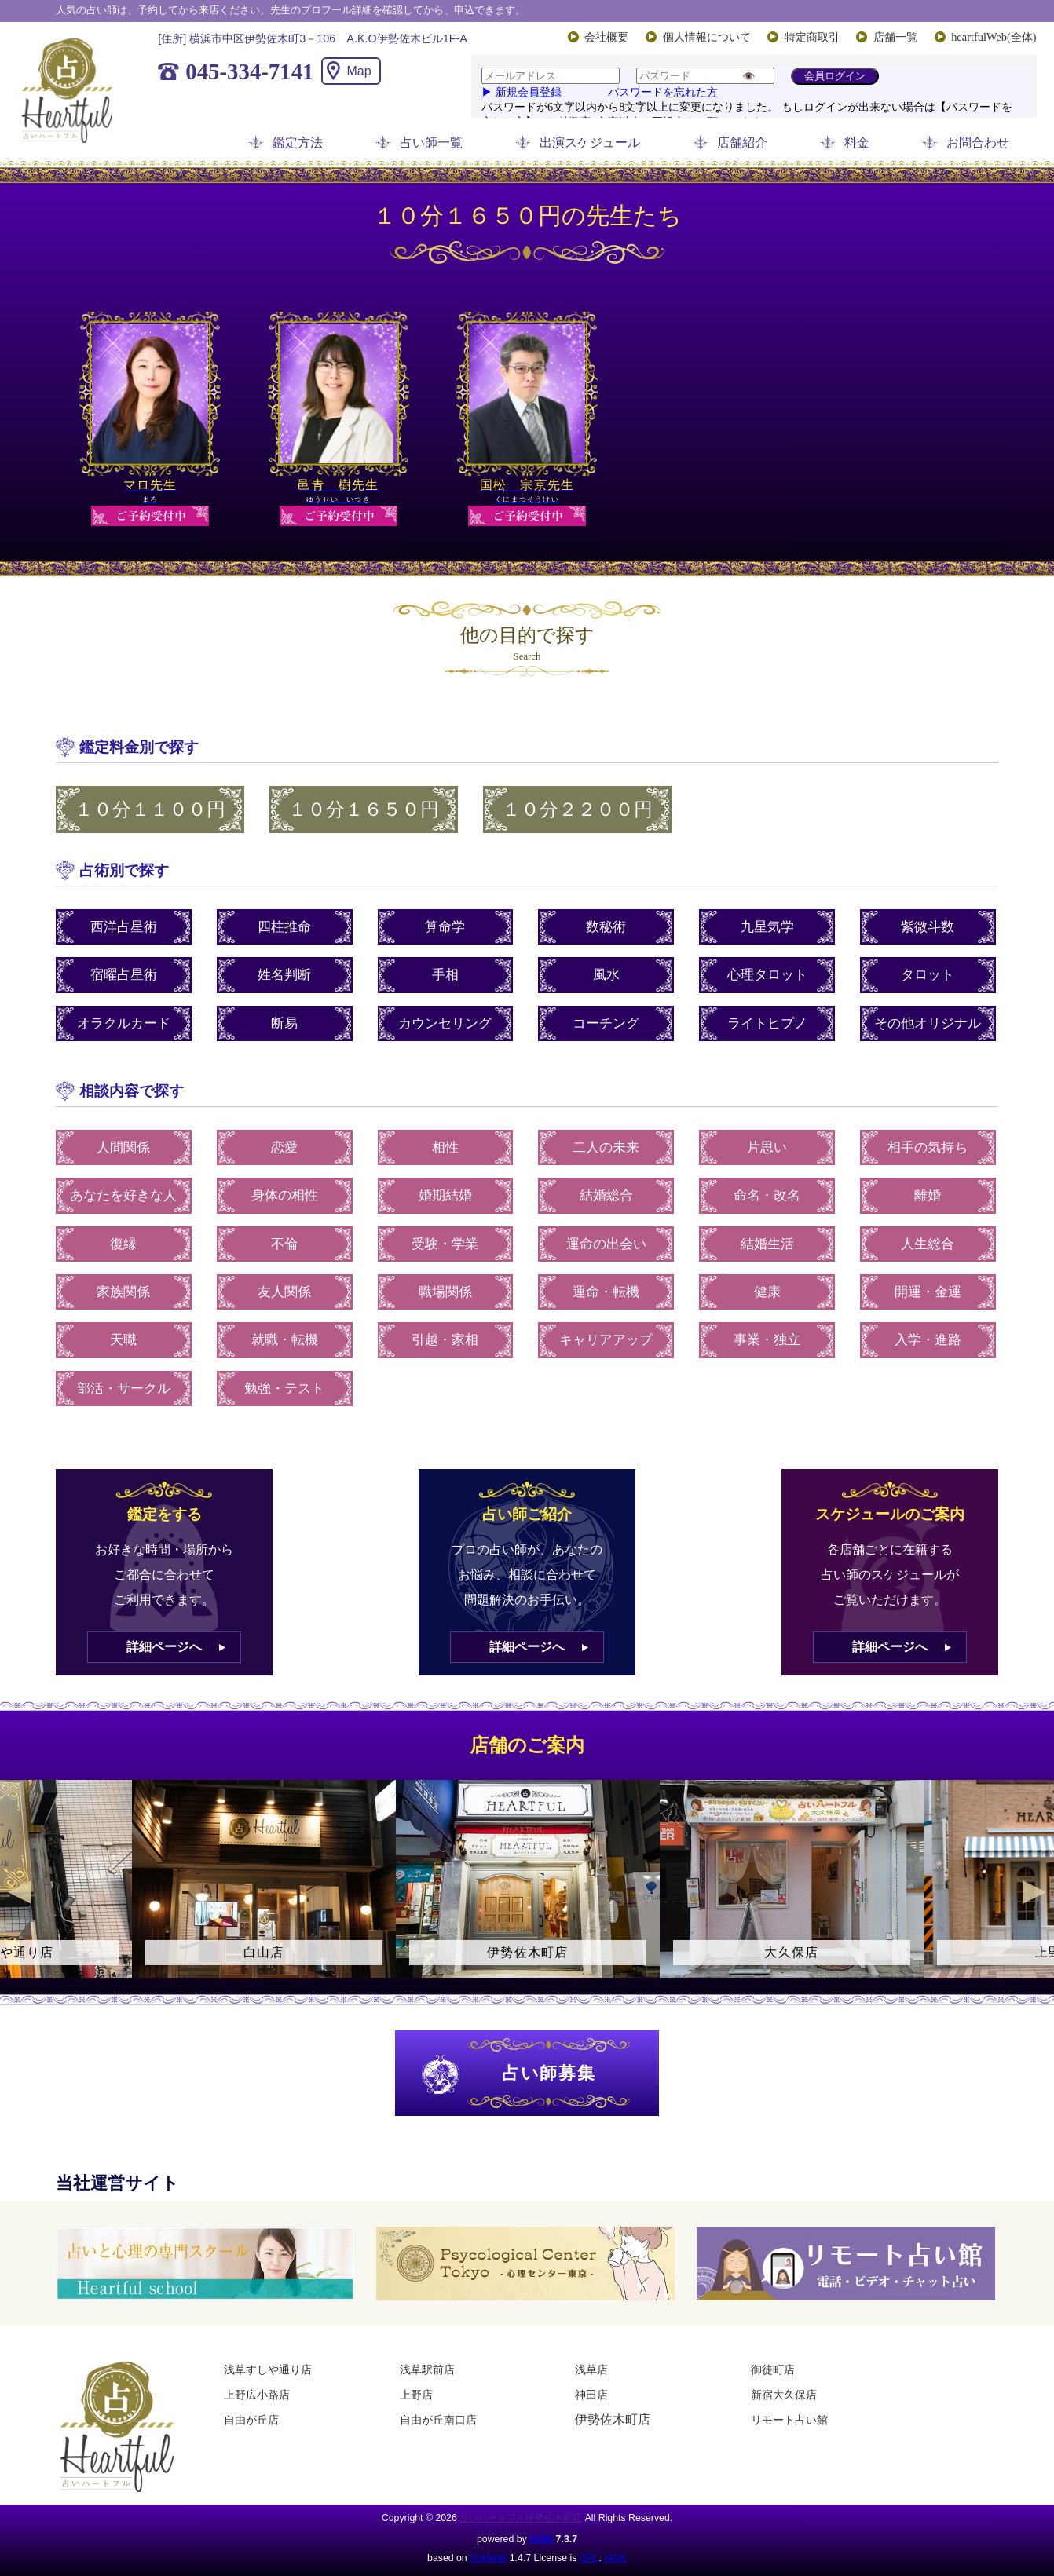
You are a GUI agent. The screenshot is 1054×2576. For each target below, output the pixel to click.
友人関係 (284, 1291)
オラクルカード (123, 1023)
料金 (856, 142)
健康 (767, 1291)
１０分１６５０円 (363, 809)
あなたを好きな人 (123, 1195)
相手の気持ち (927, 1147)
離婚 (927, 1195)
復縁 (123, 1244)
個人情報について (707, 37)
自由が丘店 (251, 2419)
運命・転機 (606, 1291)
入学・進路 (928, 1339)
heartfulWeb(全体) (993, 37)
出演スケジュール (590, 142)
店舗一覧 (895, 37)
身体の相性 (284, 1195)
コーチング (606, 1023)
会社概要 (606, 37)
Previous (19, 1892)
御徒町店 (773, 2369)
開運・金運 (928, 1291)
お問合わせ (977, 142)
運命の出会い (606, 1244)
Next (1034, 1892)
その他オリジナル (927, 1023)
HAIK (541, 2539)
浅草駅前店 (427, 2369)
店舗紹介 (742, 142)
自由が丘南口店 (438, 2419)
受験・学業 (445, 1244)
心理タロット (767, 974)
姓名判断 (284, 974)
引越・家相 (445, 1339)
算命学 (445, 926)
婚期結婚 (445, 1195)
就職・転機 (284, 1339)
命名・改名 (767, 1195)
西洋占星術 (123, 926)
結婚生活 (767, 1244)
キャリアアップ (606, 1339)
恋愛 (284, 1147)
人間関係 (123, 1147)
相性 (445, 1147)
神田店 (591, 2394)
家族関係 (123, 1291)
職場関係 (445, 1291)
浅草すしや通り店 (268, 2369)
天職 (123, 1339)
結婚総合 (606, 1195)
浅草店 (591, 2369)
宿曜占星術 (123, 974)
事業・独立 (767, 1339)
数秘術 (606, 926)
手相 (445, 974)
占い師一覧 (431, 142)
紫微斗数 (927, 926)
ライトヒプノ (767, 1023)
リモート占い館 (789, 2419)
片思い (767, 1147)
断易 (284, 1023)
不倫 (284, 1244)
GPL (589, 2557)
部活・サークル (123, 1388)
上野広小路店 (257, 2394)
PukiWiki (488, 2557)
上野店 (416, 2394)
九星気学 (767, 926)
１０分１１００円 (150, 809)
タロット (927, 974)
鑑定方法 (298, 142)
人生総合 (927, 1244)
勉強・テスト (284, 1388)
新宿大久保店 (784, 2394)
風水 (606, 974)
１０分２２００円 (577, 809)
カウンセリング (445, 1023)
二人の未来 (606, 1147)
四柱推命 (284, 926)
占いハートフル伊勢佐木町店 (520, 2517)
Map (358, 71)
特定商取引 (812, 37)
